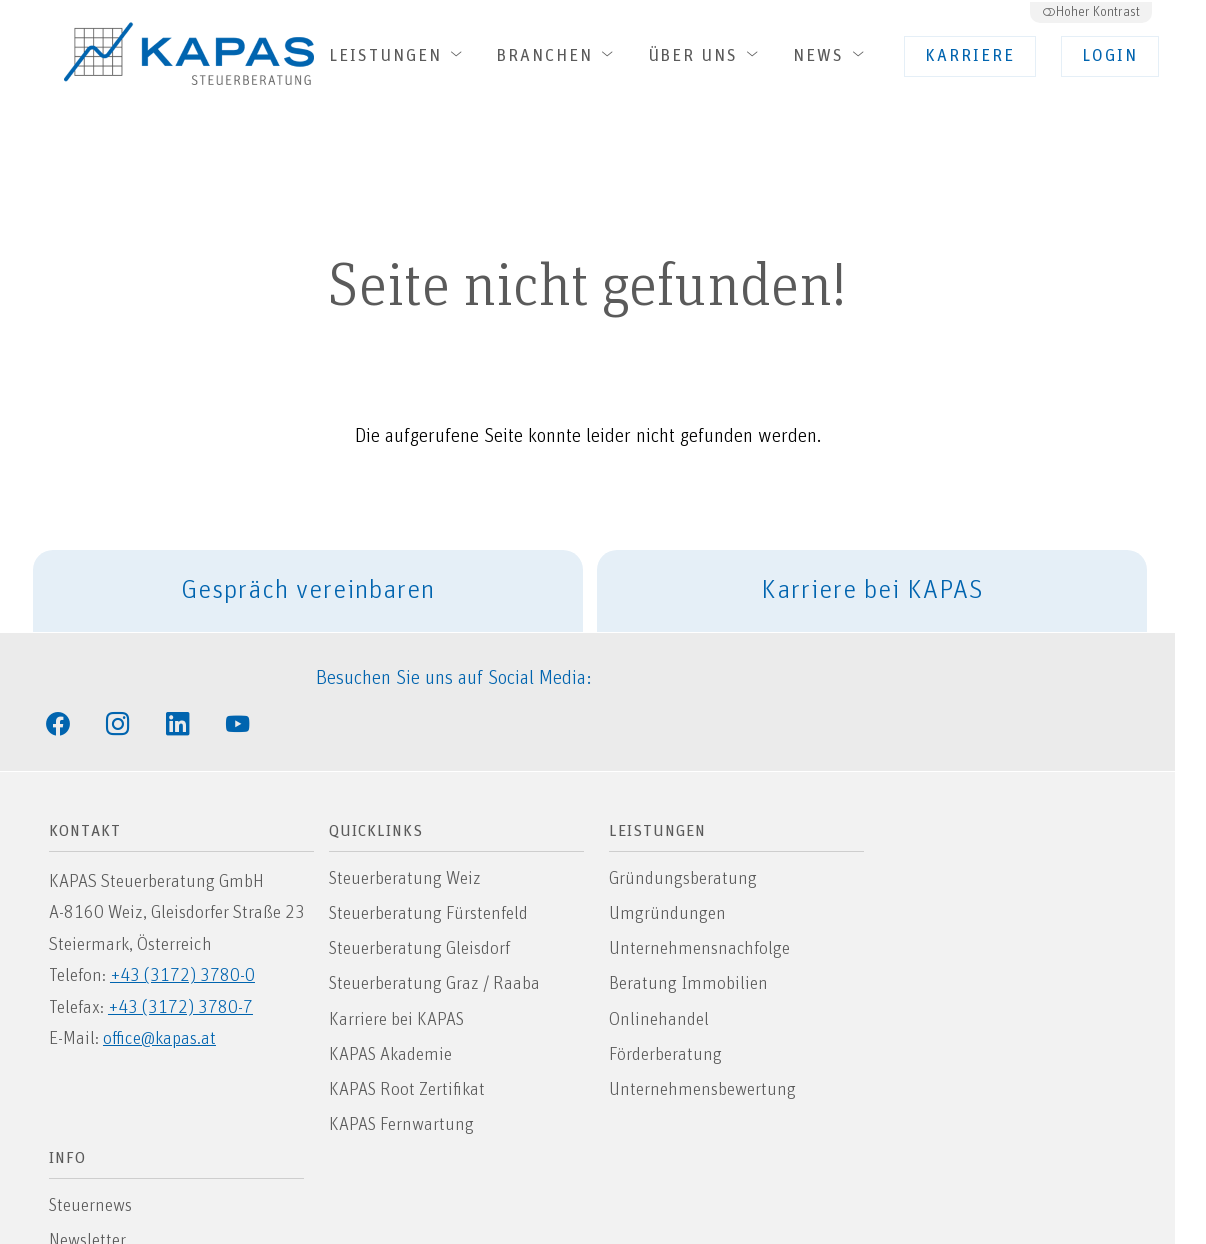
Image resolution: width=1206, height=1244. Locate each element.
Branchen (558, 55)
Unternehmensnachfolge (702, 907)
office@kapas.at (160, 997)
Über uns (706, 55)
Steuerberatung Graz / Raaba (437, 943)
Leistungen (399, 55)
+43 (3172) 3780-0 (183, 934)
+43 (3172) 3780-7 (181, 966)
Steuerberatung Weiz (407, 837)
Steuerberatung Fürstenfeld (431, 872)
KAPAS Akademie (393, 1013)
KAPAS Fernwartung (404, 1083)
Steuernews (934, 837)
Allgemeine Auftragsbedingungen (1015, 1048)
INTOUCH (816, 1195)
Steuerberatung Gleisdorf (422, 907)
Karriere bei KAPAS (888, 592)
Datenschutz (938, 978)
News (832, 55)
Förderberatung (667, 1013)
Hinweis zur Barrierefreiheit (992, 943)
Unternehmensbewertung (704, 1048)
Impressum (933, 1013)
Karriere (971, 56)
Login (1111, 56)
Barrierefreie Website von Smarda (477, 1195)
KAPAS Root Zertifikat (409, 1048)
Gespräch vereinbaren (323, 592)
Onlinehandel (661, 978)
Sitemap (922, 907)
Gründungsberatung (685, 837)
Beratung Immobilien (690, 943)
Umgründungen (669, 872)
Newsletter (930, 872)
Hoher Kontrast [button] (1090, 10)
